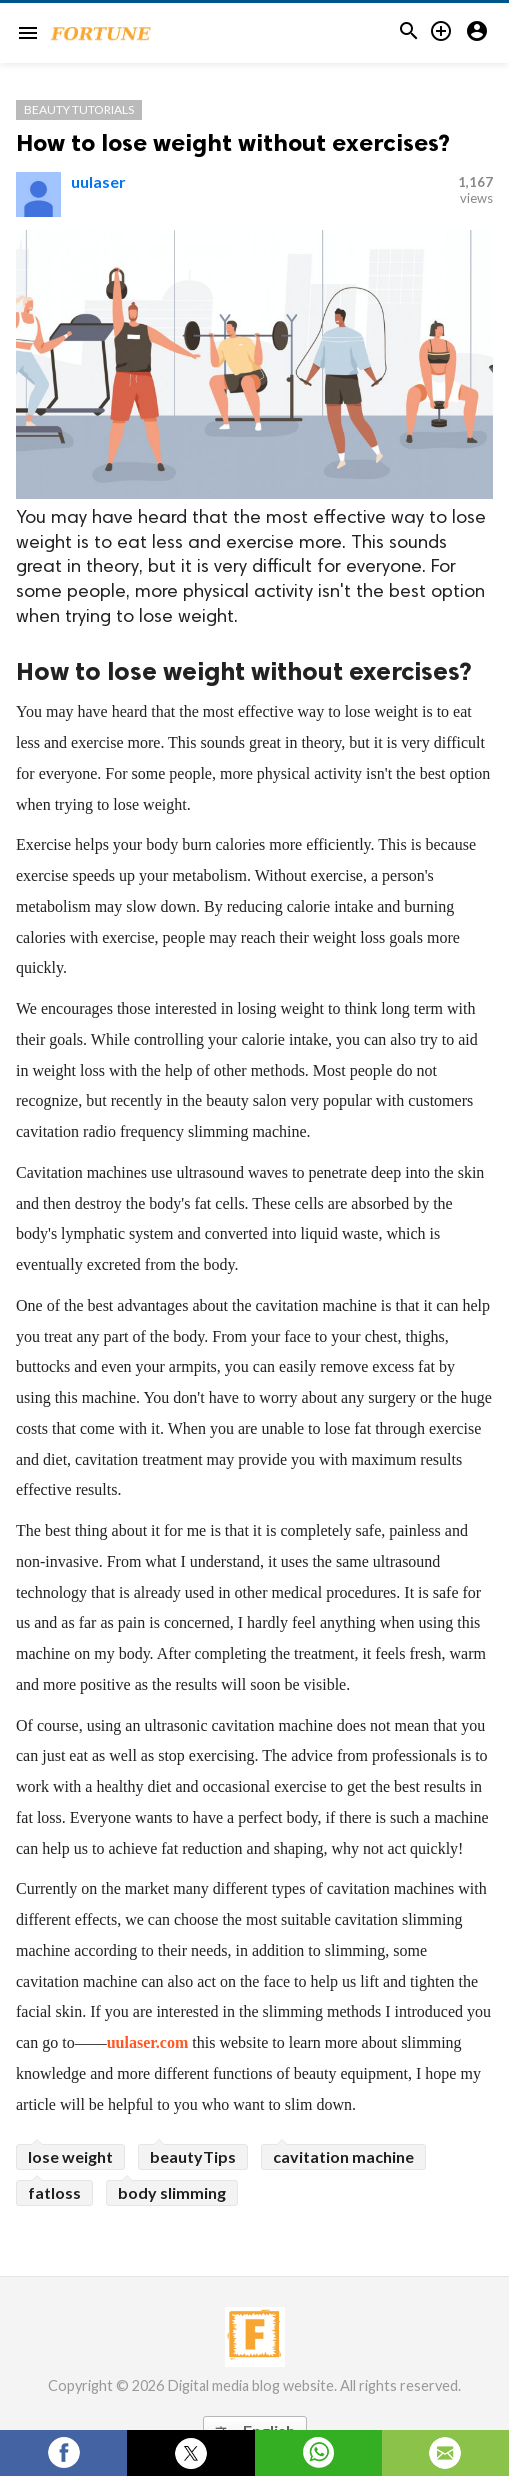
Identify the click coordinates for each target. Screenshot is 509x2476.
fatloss (54, 2192)
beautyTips (193, 2156)
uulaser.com (148, 2042)
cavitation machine (343, 2156)
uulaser (98, 181)
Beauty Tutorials (79, 109)
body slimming (172, 2192)
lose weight (70, 2156)
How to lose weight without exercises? (233, 142)
